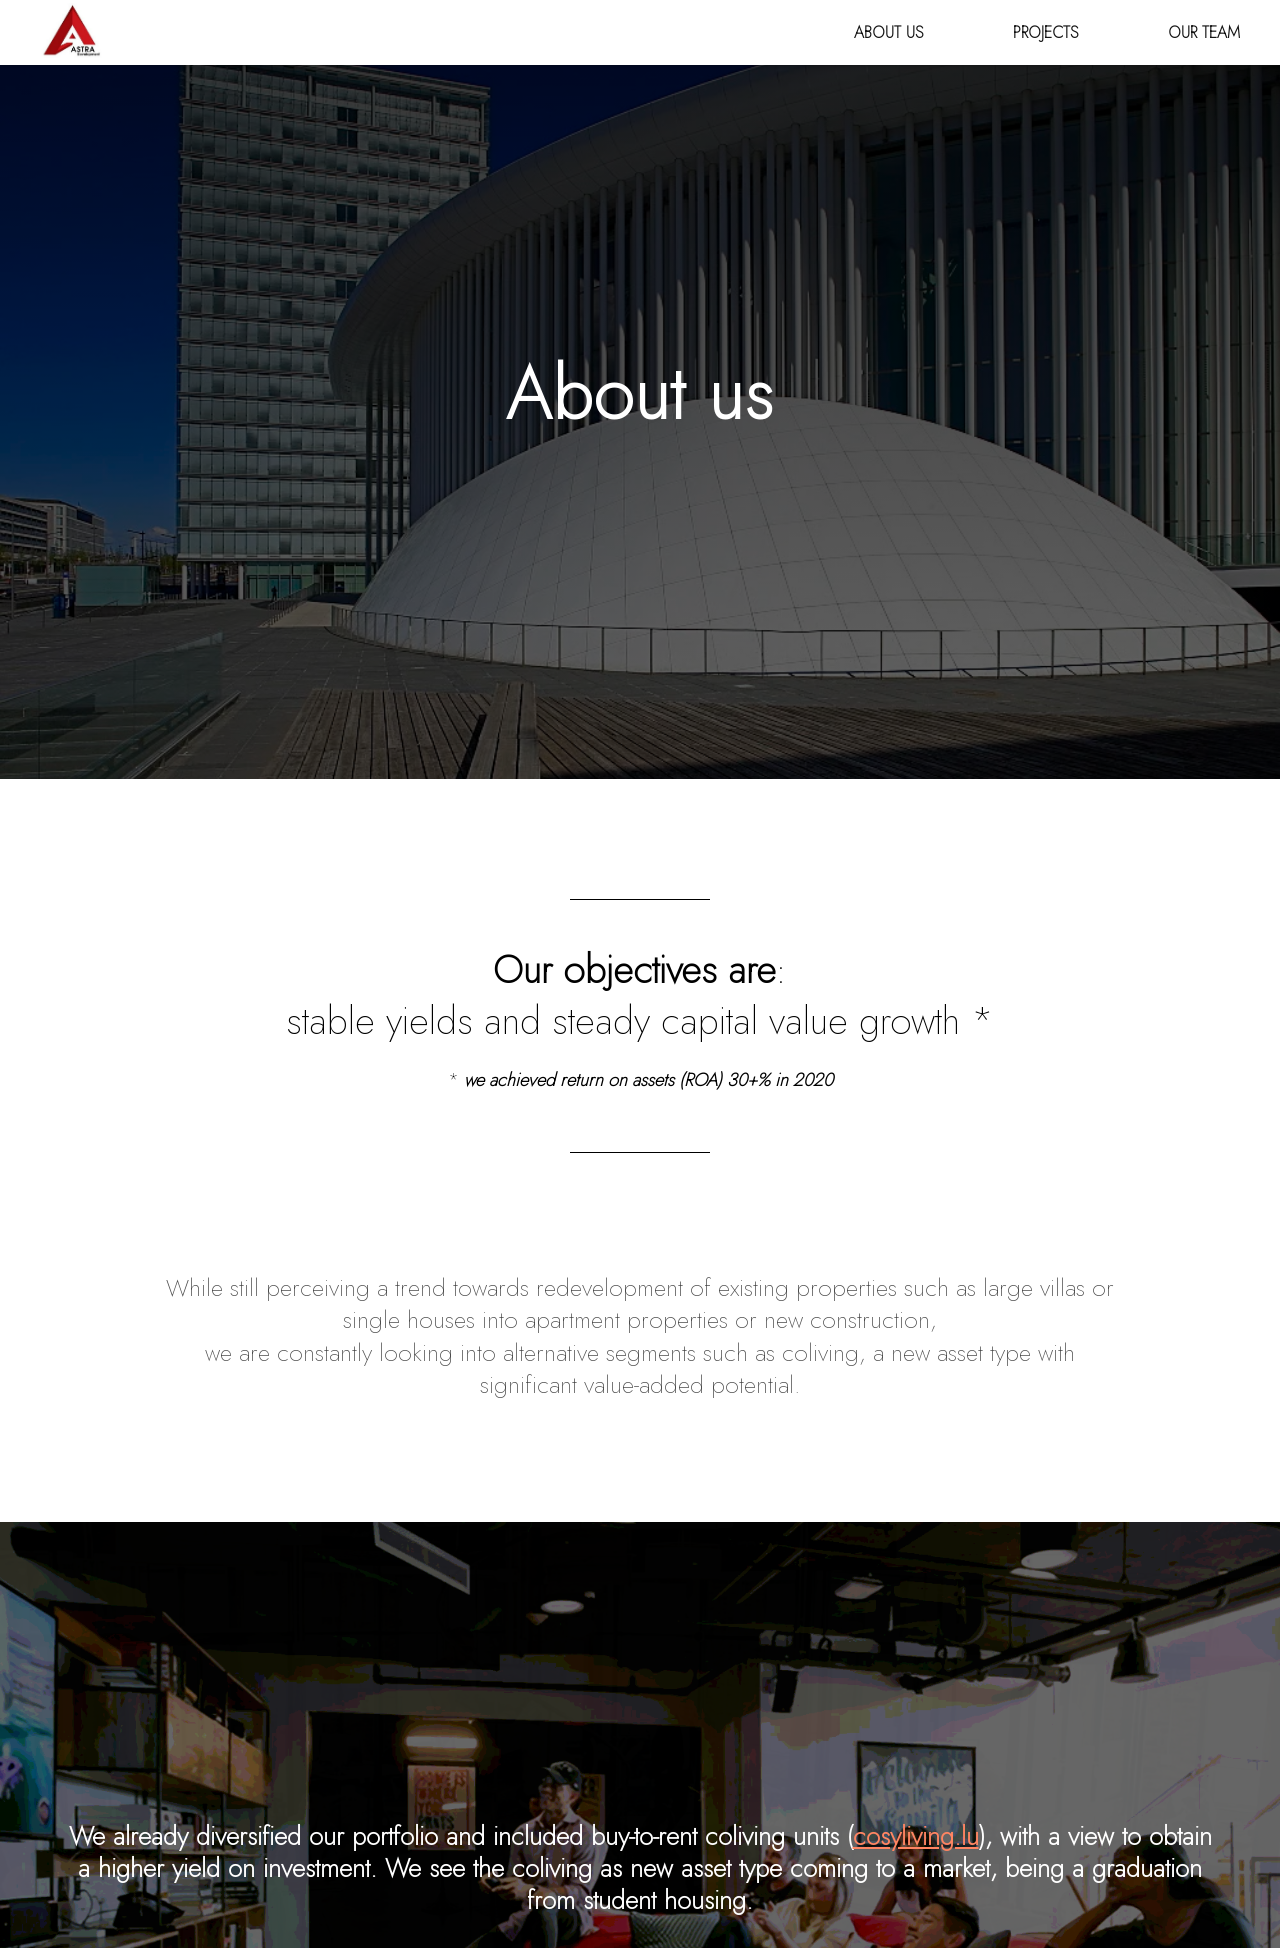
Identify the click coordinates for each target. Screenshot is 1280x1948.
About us (888, 32)
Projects (1045, 32)
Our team (1204, 32)
